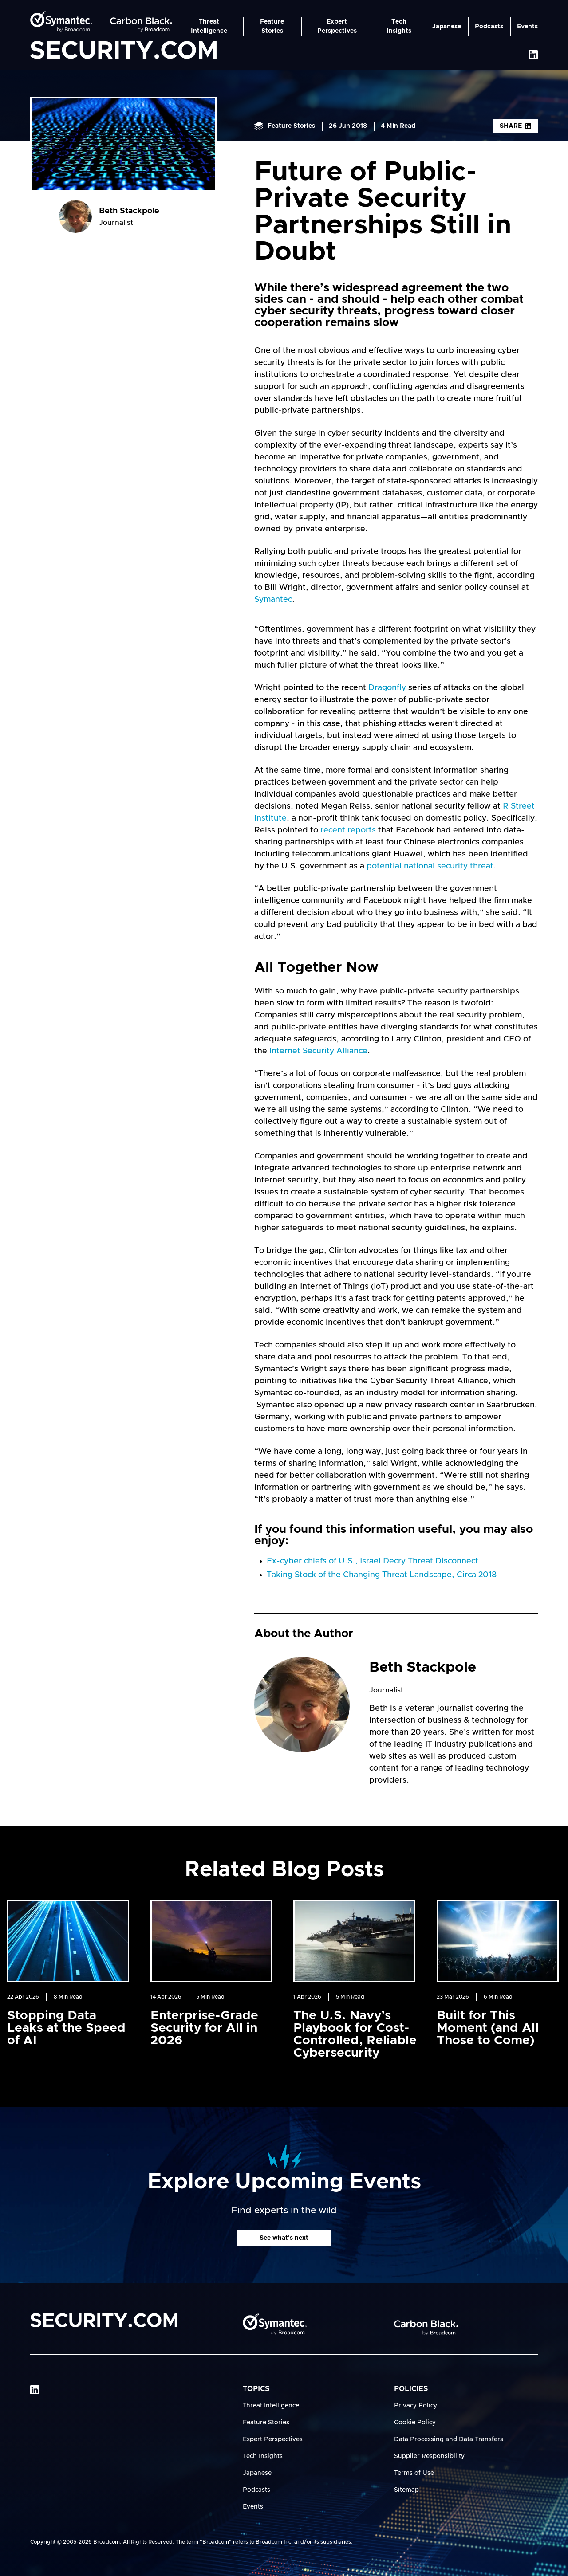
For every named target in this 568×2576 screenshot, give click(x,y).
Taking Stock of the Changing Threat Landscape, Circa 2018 (382, 1575)
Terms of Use (414, 2473)
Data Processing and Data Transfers (448, 2439)
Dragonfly (387, 688)
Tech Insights (399, 26)
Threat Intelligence (209, 26)
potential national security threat (430, 866)
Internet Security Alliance (318, 1051)
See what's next (284, 2238)
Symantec (273, 600)
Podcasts (489, 27)
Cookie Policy (415, 2422)
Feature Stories (272, 26)
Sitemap (406, 2490)
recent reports (348, 830)
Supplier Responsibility (429, 2456)
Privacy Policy (415, 2406)
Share (515, 126)
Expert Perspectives (337, 26)
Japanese (446, 27)
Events (527, 27)
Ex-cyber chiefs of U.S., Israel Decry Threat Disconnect (372, 1561)
